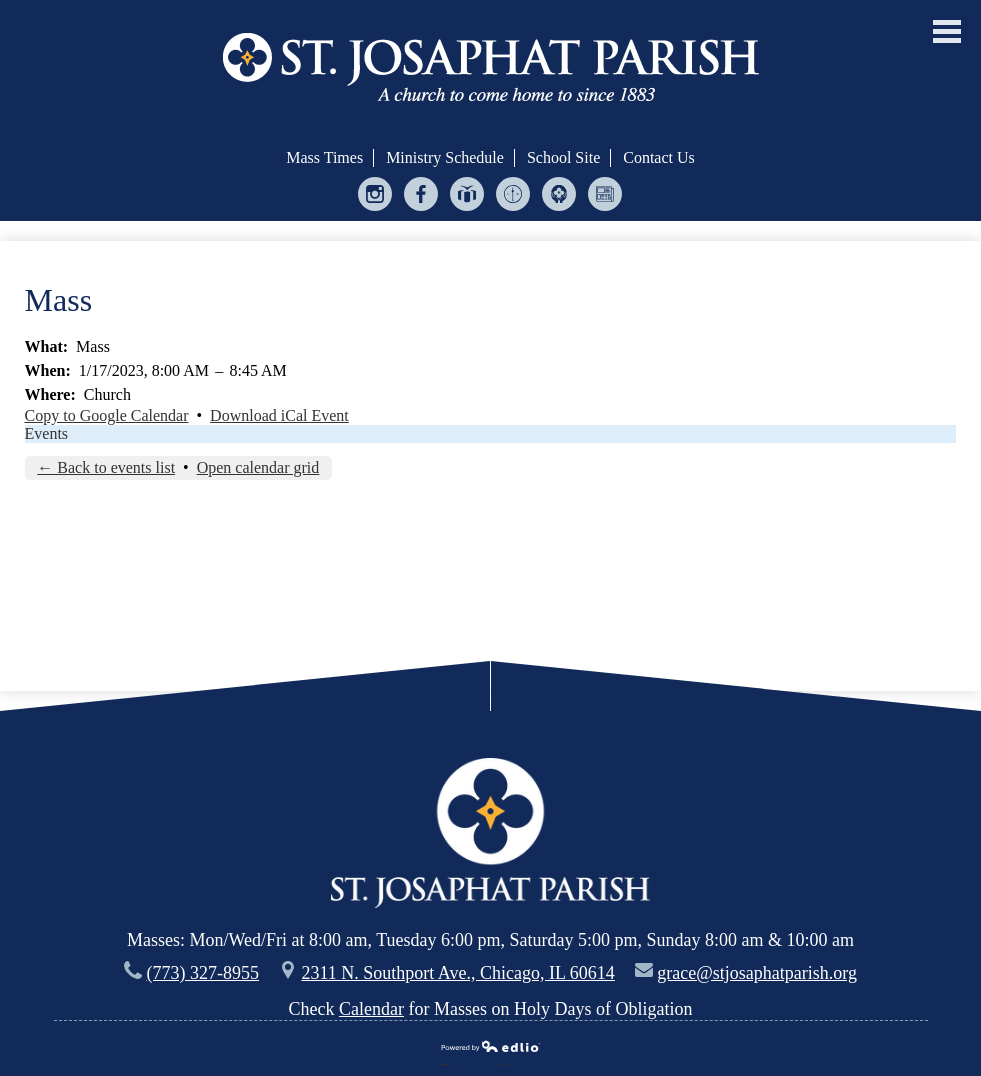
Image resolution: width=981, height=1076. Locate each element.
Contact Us (659, 157)
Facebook (421, 198)
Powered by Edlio (491, 1048)
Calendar (371, 1009)
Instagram (375, 198)
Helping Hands (559, 198)
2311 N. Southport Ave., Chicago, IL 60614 (457, 973)
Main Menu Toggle (947, 31)
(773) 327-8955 (203, 973)
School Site (563, 157)
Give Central (467, 198)
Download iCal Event (279, 415)
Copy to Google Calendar (107, 415)
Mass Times (324, 157)
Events (47, 433)
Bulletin (605, 198)
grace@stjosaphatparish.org (757, 973)
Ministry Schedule (445, 157)
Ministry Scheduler (513, 198)
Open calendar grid (258, 467)
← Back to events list (106, 467)
